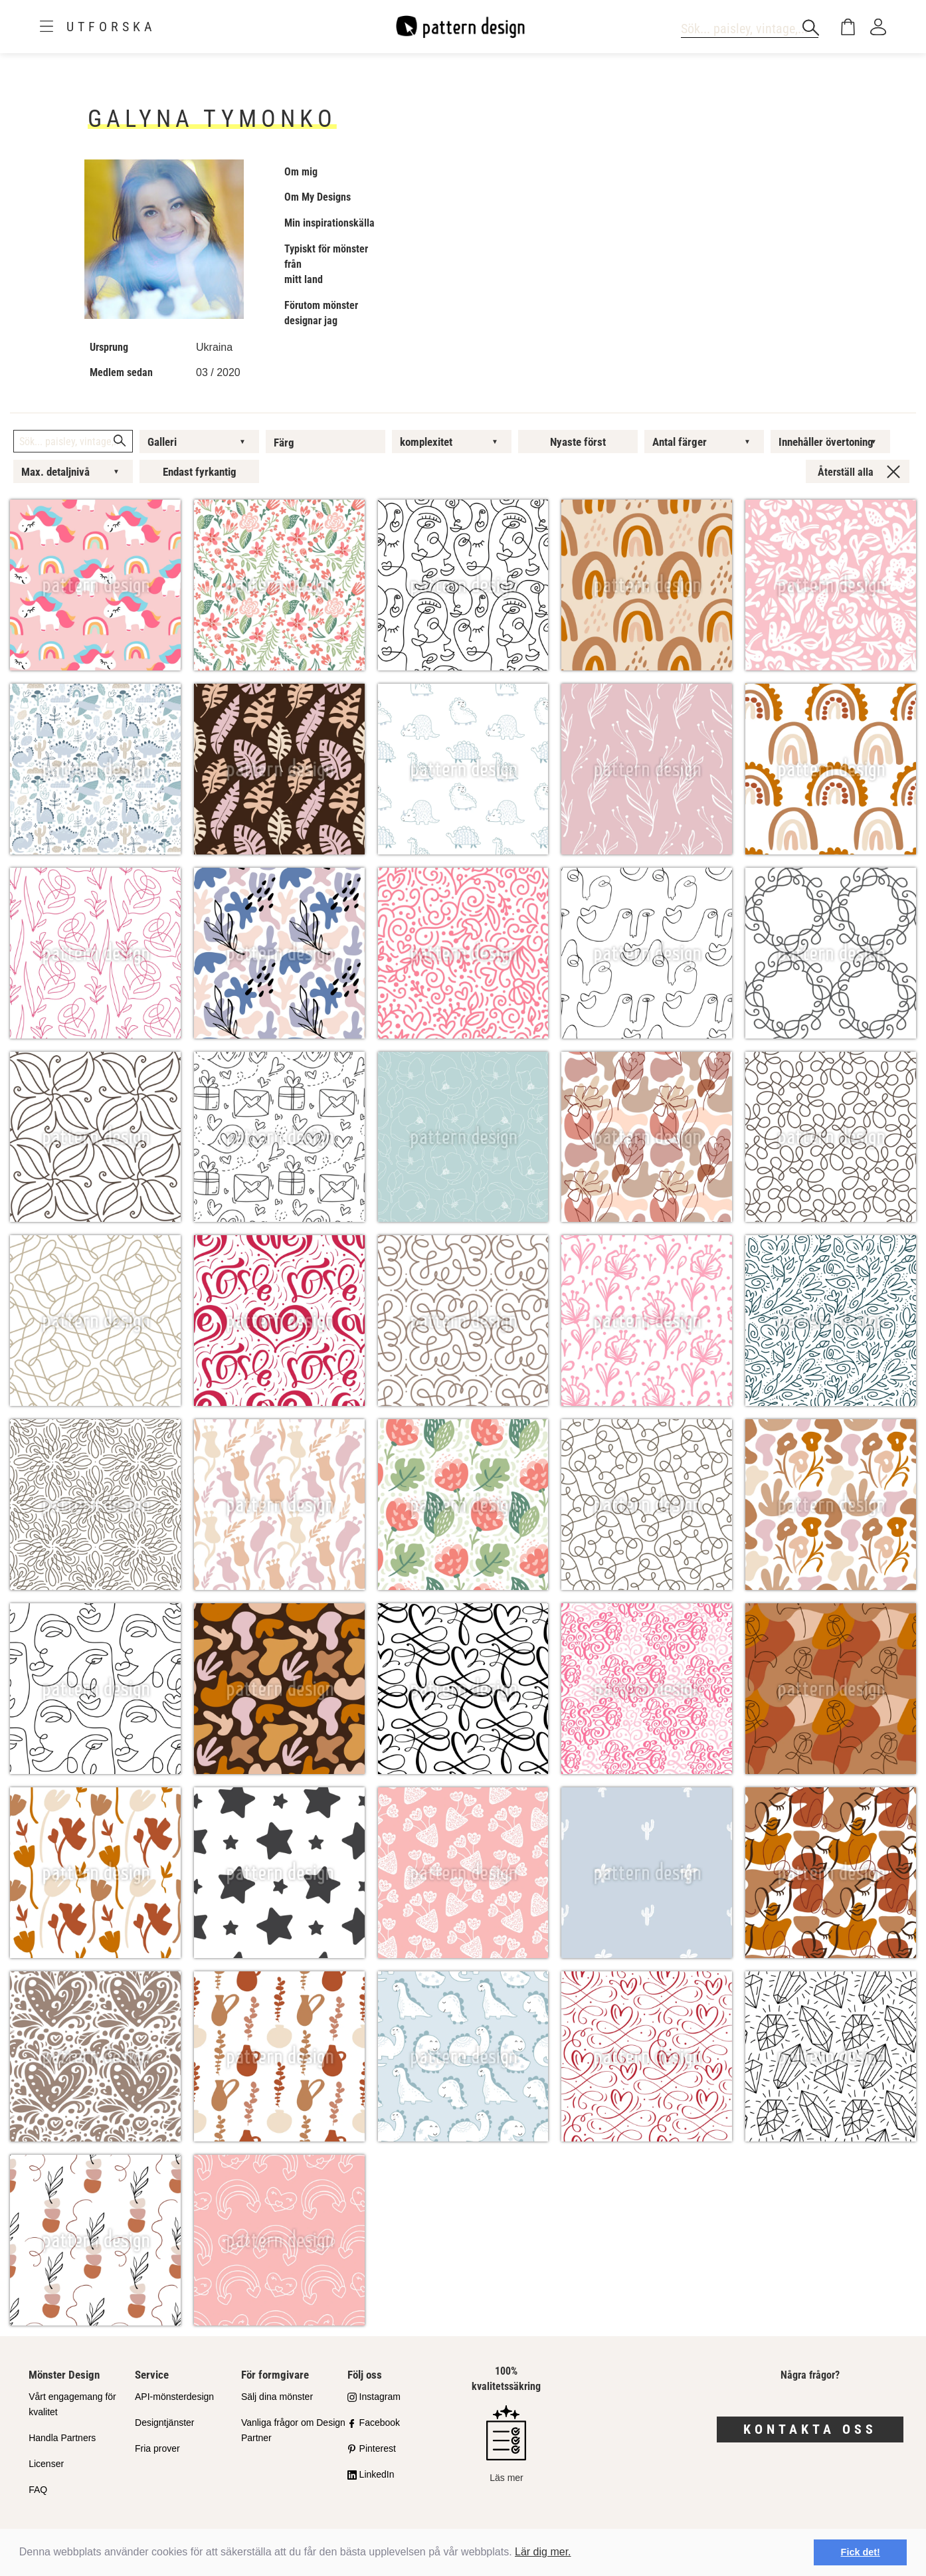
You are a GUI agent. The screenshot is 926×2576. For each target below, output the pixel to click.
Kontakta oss (810, 2429)
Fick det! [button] (860, 2552)
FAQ (38, 2489)
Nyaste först (578, 441)
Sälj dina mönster (277, 2396)
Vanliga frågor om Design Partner (293, 2430)
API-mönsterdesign (174, 2396)
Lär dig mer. (543, 2551)
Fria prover (157, 2448)
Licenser (46, 2463)
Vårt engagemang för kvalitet (72, 2404)
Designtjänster (165, 2422)
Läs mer (506, 2444)
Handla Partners (62, 2437)
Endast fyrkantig (199, 471)
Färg (284, 442)
